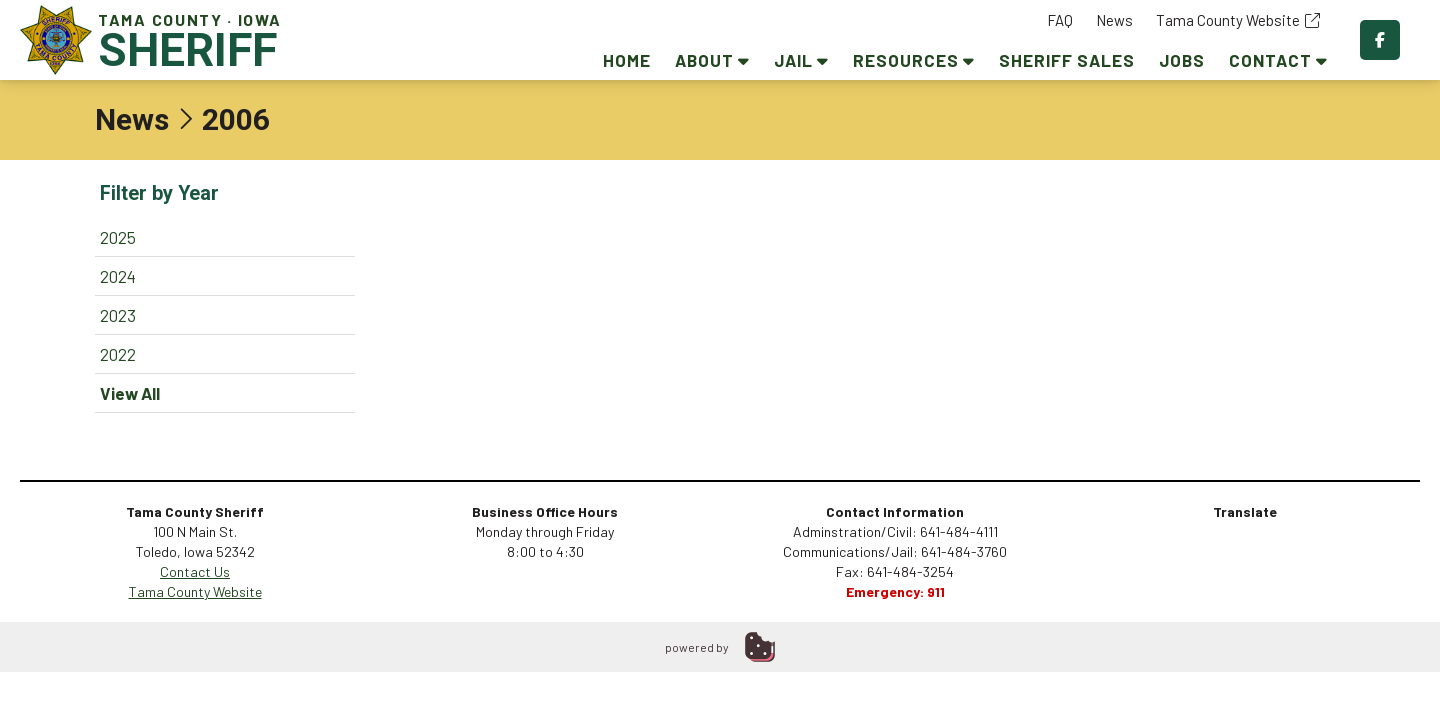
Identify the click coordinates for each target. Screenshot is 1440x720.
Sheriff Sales (1067, 60)
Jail (801, 60)
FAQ (1060, 20)
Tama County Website (1238, 20)
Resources (914, 60)
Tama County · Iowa (155, 39)
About (712, 60)
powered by (697, 647)
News (1114, 20)
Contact (1278, 60)
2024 (118, 276)
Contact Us (195, 571)
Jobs (1182, 60)
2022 (118, 354)
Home (627, 60)
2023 (118, 315)
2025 (118, 237)
